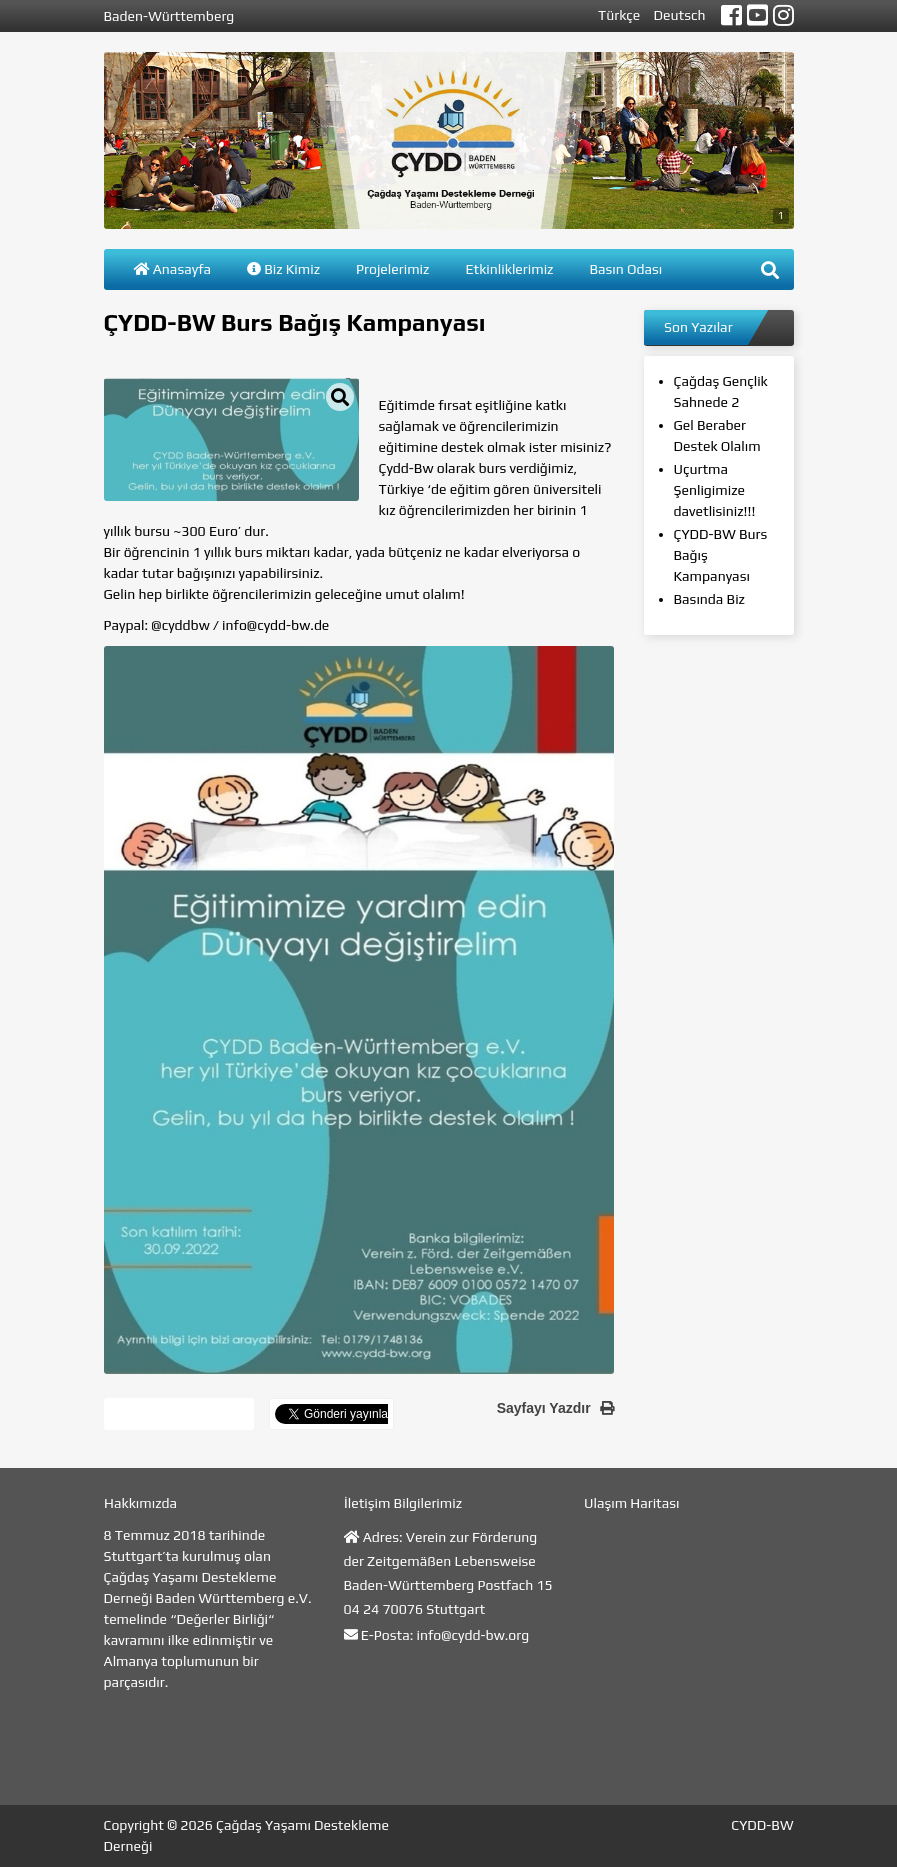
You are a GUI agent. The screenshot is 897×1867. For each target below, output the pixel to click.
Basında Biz (709, 599)
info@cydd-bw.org (473, 1635)
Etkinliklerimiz (509, 269)
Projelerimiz (392, 269)
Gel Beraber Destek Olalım (717, 435)
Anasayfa (173, 269)
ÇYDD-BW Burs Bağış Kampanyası (721, 555)
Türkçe (619, 15)
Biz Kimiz (283, 269)
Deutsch (680, 15)
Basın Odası (625, 269)
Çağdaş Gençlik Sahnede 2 (721, 391)
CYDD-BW (762, 1825)
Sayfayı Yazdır (555, 1408)
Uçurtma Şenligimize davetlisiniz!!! (715, 490)
